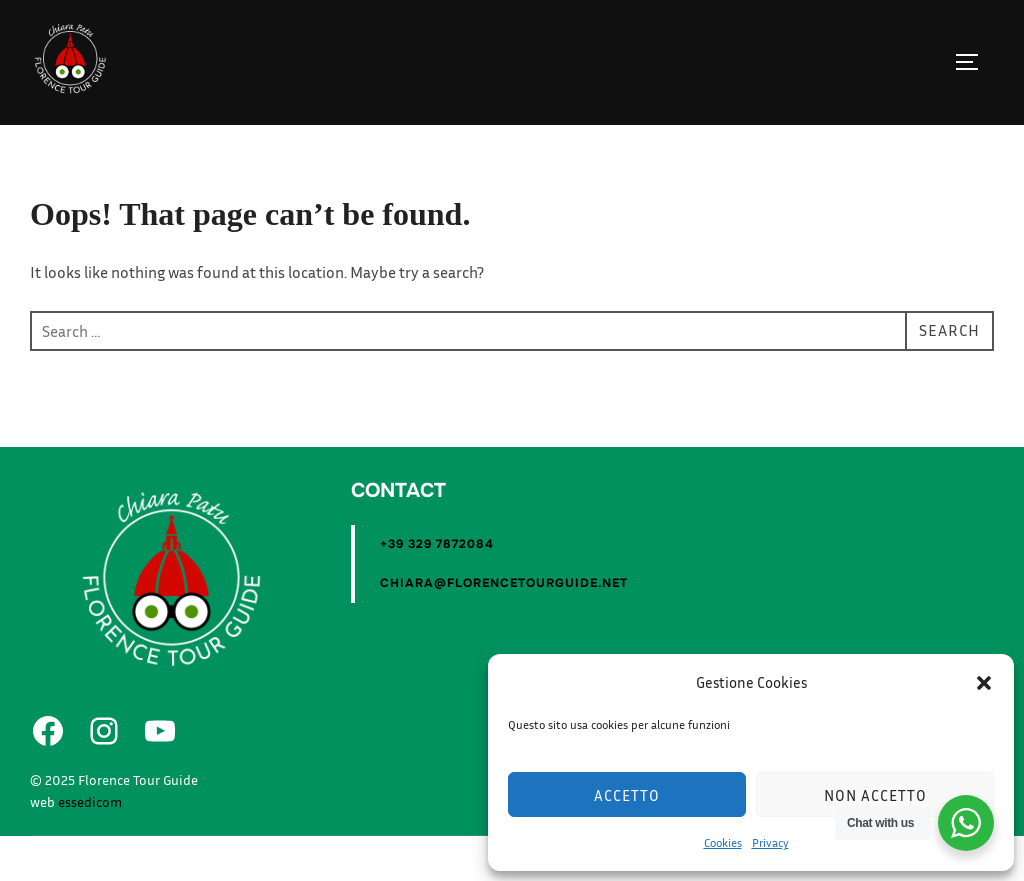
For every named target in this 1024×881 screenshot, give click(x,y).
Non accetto (875, 795)
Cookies (723, 842)
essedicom (90, 846)
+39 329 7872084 (437, 589)
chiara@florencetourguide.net (504, 628)
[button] (984, 683)
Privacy (770, 842)
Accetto (627, 795)
